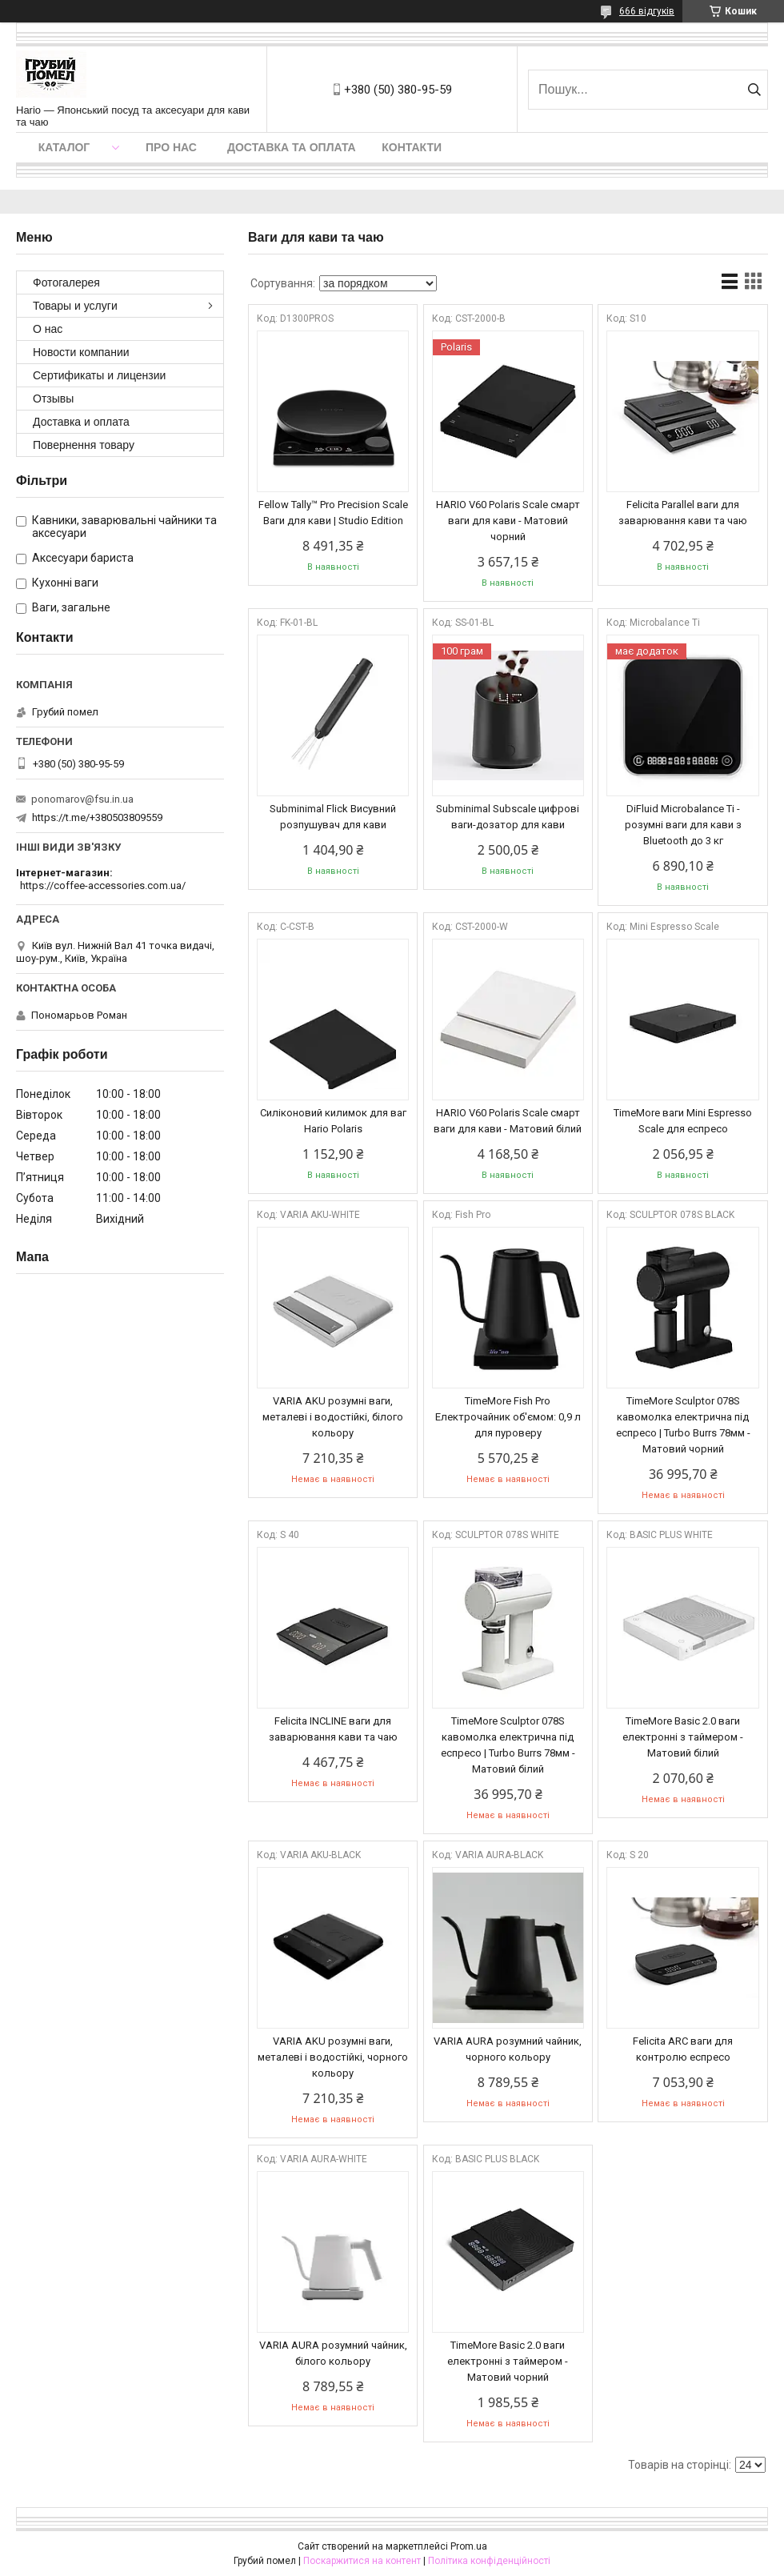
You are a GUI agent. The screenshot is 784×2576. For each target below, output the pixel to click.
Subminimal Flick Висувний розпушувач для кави (333, 817)
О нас (47, 329)
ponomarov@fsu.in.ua (82, 799)
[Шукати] (754, 90)
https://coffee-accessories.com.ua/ (103, 885)
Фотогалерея (66, 282)
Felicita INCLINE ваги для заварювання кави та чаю (333, 1729)
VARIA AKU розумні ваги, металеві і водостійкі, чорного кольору (333, 2057)
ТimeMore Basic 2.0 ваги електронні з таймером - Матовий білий (682, 1737)
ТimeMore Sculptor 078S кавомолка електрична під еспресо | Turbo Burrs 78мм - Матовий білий (508, 1745)
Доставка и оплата (81, 421)
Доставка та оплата (291, 147)
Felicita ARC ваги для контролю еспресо (683, 2049)
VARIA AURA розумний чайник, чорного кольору (508, 2049)
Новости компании (81, 352)
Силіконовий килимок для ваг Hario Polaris (333, 1121)
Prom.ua (468, 2546)
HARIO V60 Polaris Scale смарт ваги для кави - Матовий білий (508, 1121)
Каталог (64, 147)
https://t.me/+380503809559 (97, 817)
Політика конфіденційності (489, 2560)
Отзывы (53, 398)
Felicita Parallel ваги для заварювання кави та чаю (682, 513)
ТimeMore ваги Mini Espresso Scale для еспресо (683, 1121)
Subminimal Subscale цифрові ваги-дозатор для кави (507, 817)
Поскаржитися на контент (362, 2560)
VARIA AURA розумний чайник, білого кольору (333, 2353)
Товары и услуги (75, 305)
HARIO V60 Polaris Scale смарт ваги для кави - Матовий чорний (508, 521)
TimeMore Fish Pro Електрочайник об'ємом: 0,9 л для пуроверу (508, 1417)
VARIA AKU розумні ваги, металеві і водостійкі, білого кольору (332, 1417)
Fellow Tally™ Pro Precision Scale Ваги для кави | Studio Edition (333, 513)
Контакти (412, 147)
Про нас (171, 147)
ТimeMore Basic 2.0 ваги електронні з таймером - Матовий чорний (507, 2361)
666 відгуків (646, 11)
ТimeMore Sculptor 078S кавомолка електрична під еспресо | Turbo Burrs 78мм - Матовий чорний (683, 1425)
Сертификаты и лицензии (99, 375)
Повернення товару (83, 445)
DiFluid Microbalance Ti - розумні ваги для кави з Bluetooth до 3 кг (683, 825)
